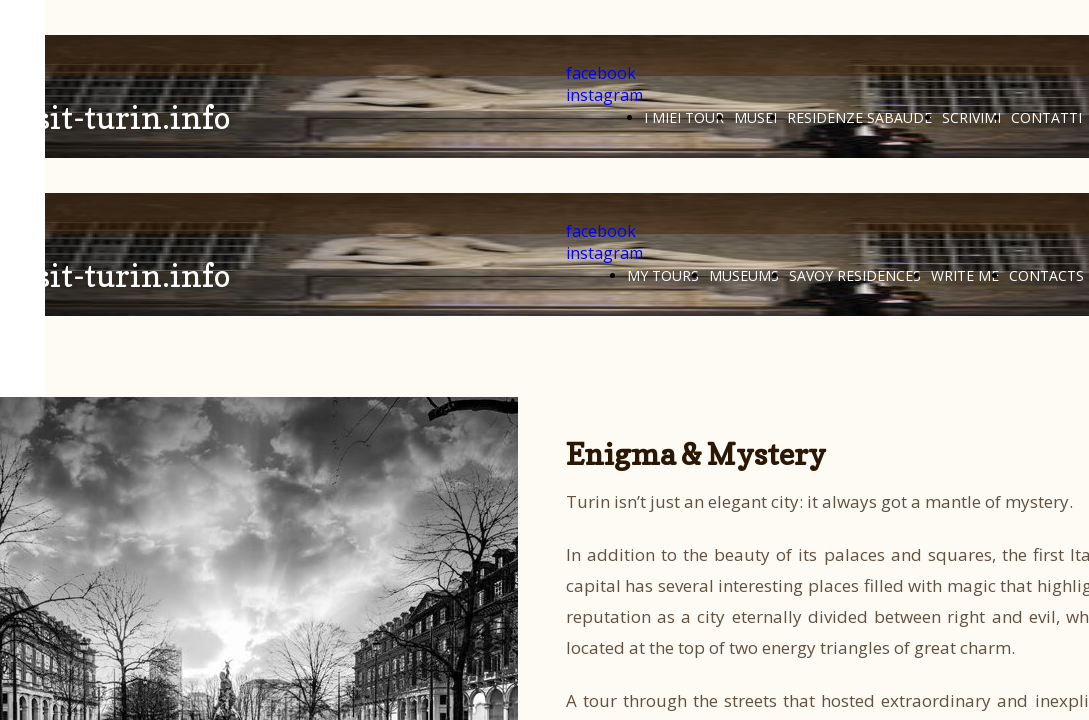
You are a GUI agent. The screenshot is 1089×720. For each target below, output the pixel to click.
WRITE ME (965, 275)
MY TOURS (663, 275)
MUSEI (755, 117)
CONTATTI (1046, 117)
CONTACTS (1046, 275)
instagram (604, 95)
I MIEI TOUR (684, 117)
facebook (601, 73)
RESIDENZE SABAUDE (859, 117)
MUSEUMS (744, 275)
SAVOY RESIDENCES (855, 275)
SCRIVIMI (971, 117)
